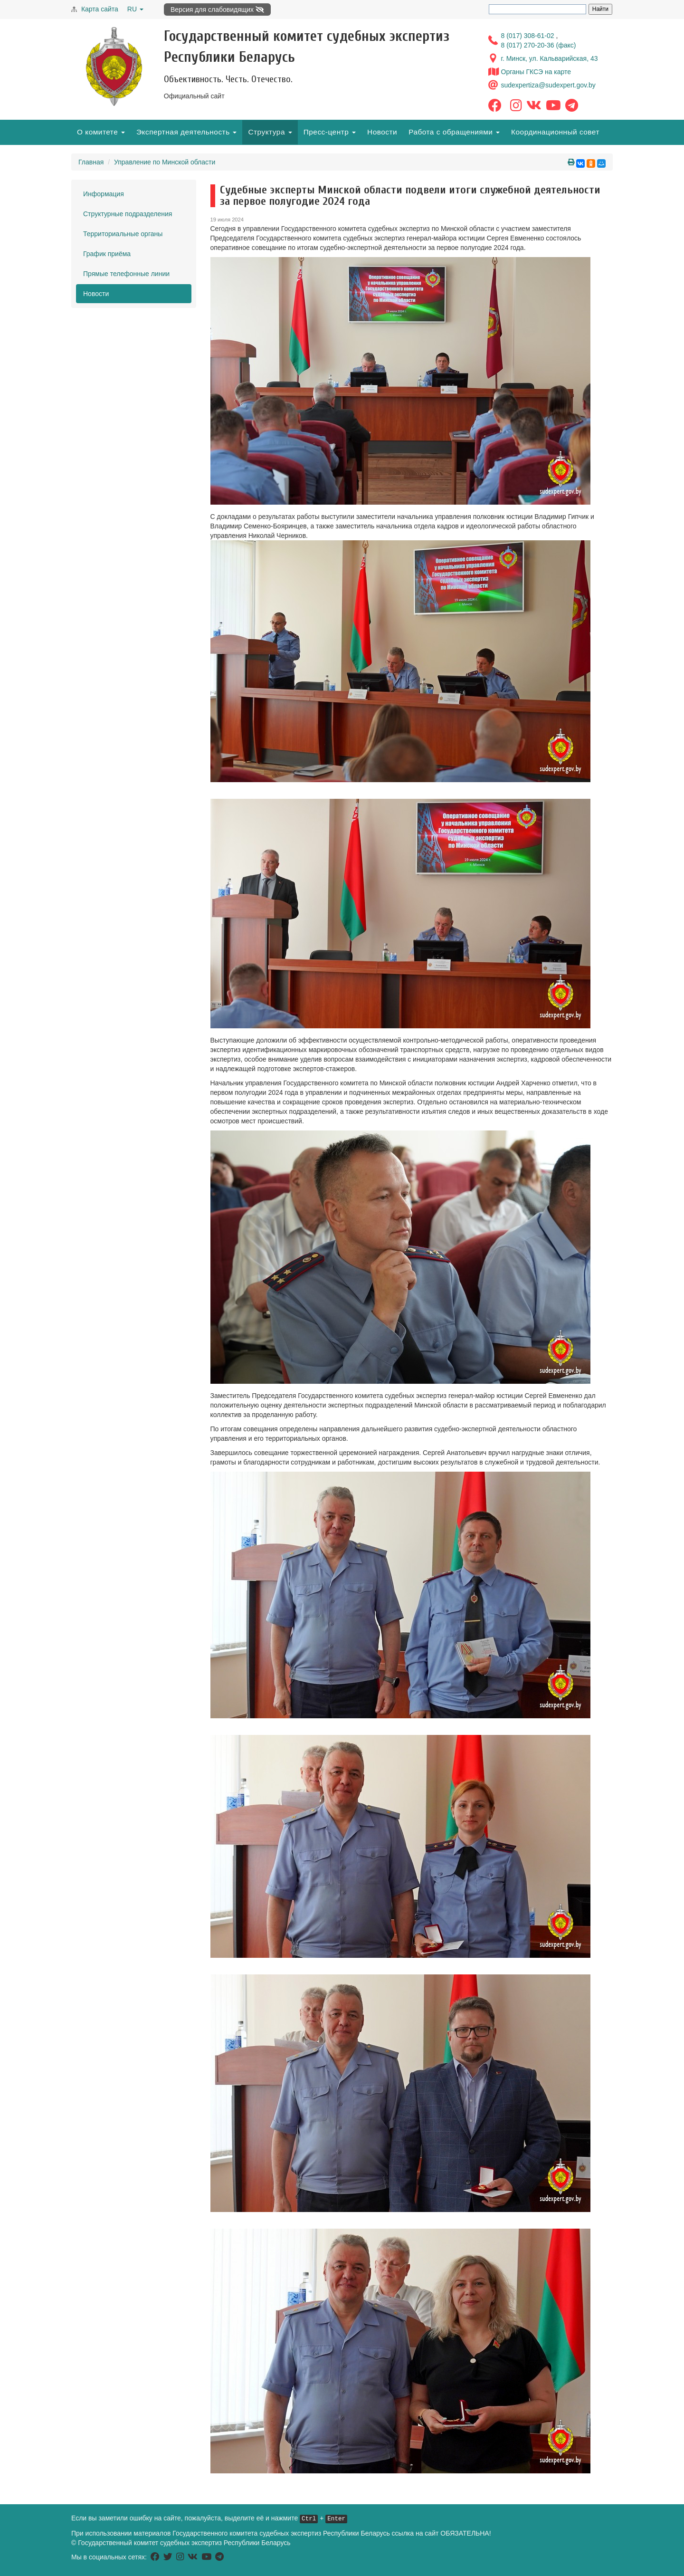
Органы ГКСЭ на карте (536, 72)
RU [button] (135, 9)
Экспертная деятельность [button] (186, 132)
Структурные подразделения (127, 214)
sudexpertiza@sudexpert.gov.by (548, 85)
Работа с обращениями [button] (454, 132)
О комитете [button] (101, 132)
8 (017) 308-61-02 (528, 35)
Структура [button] (270, 132)
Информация (103, 194)
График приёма (107, 254)
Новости (382, 132)
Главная (91, 162)
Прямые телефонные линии (126, 274)
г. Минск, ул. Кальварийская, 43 (549, 58)
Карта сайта (99, 9)
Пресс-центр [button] (330, 132)
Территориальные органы (122, 234)
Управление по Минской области (164, 162)
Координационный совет (555, 132)
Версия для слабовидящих (217, 9)
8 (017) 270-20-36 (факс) (538, 45)
